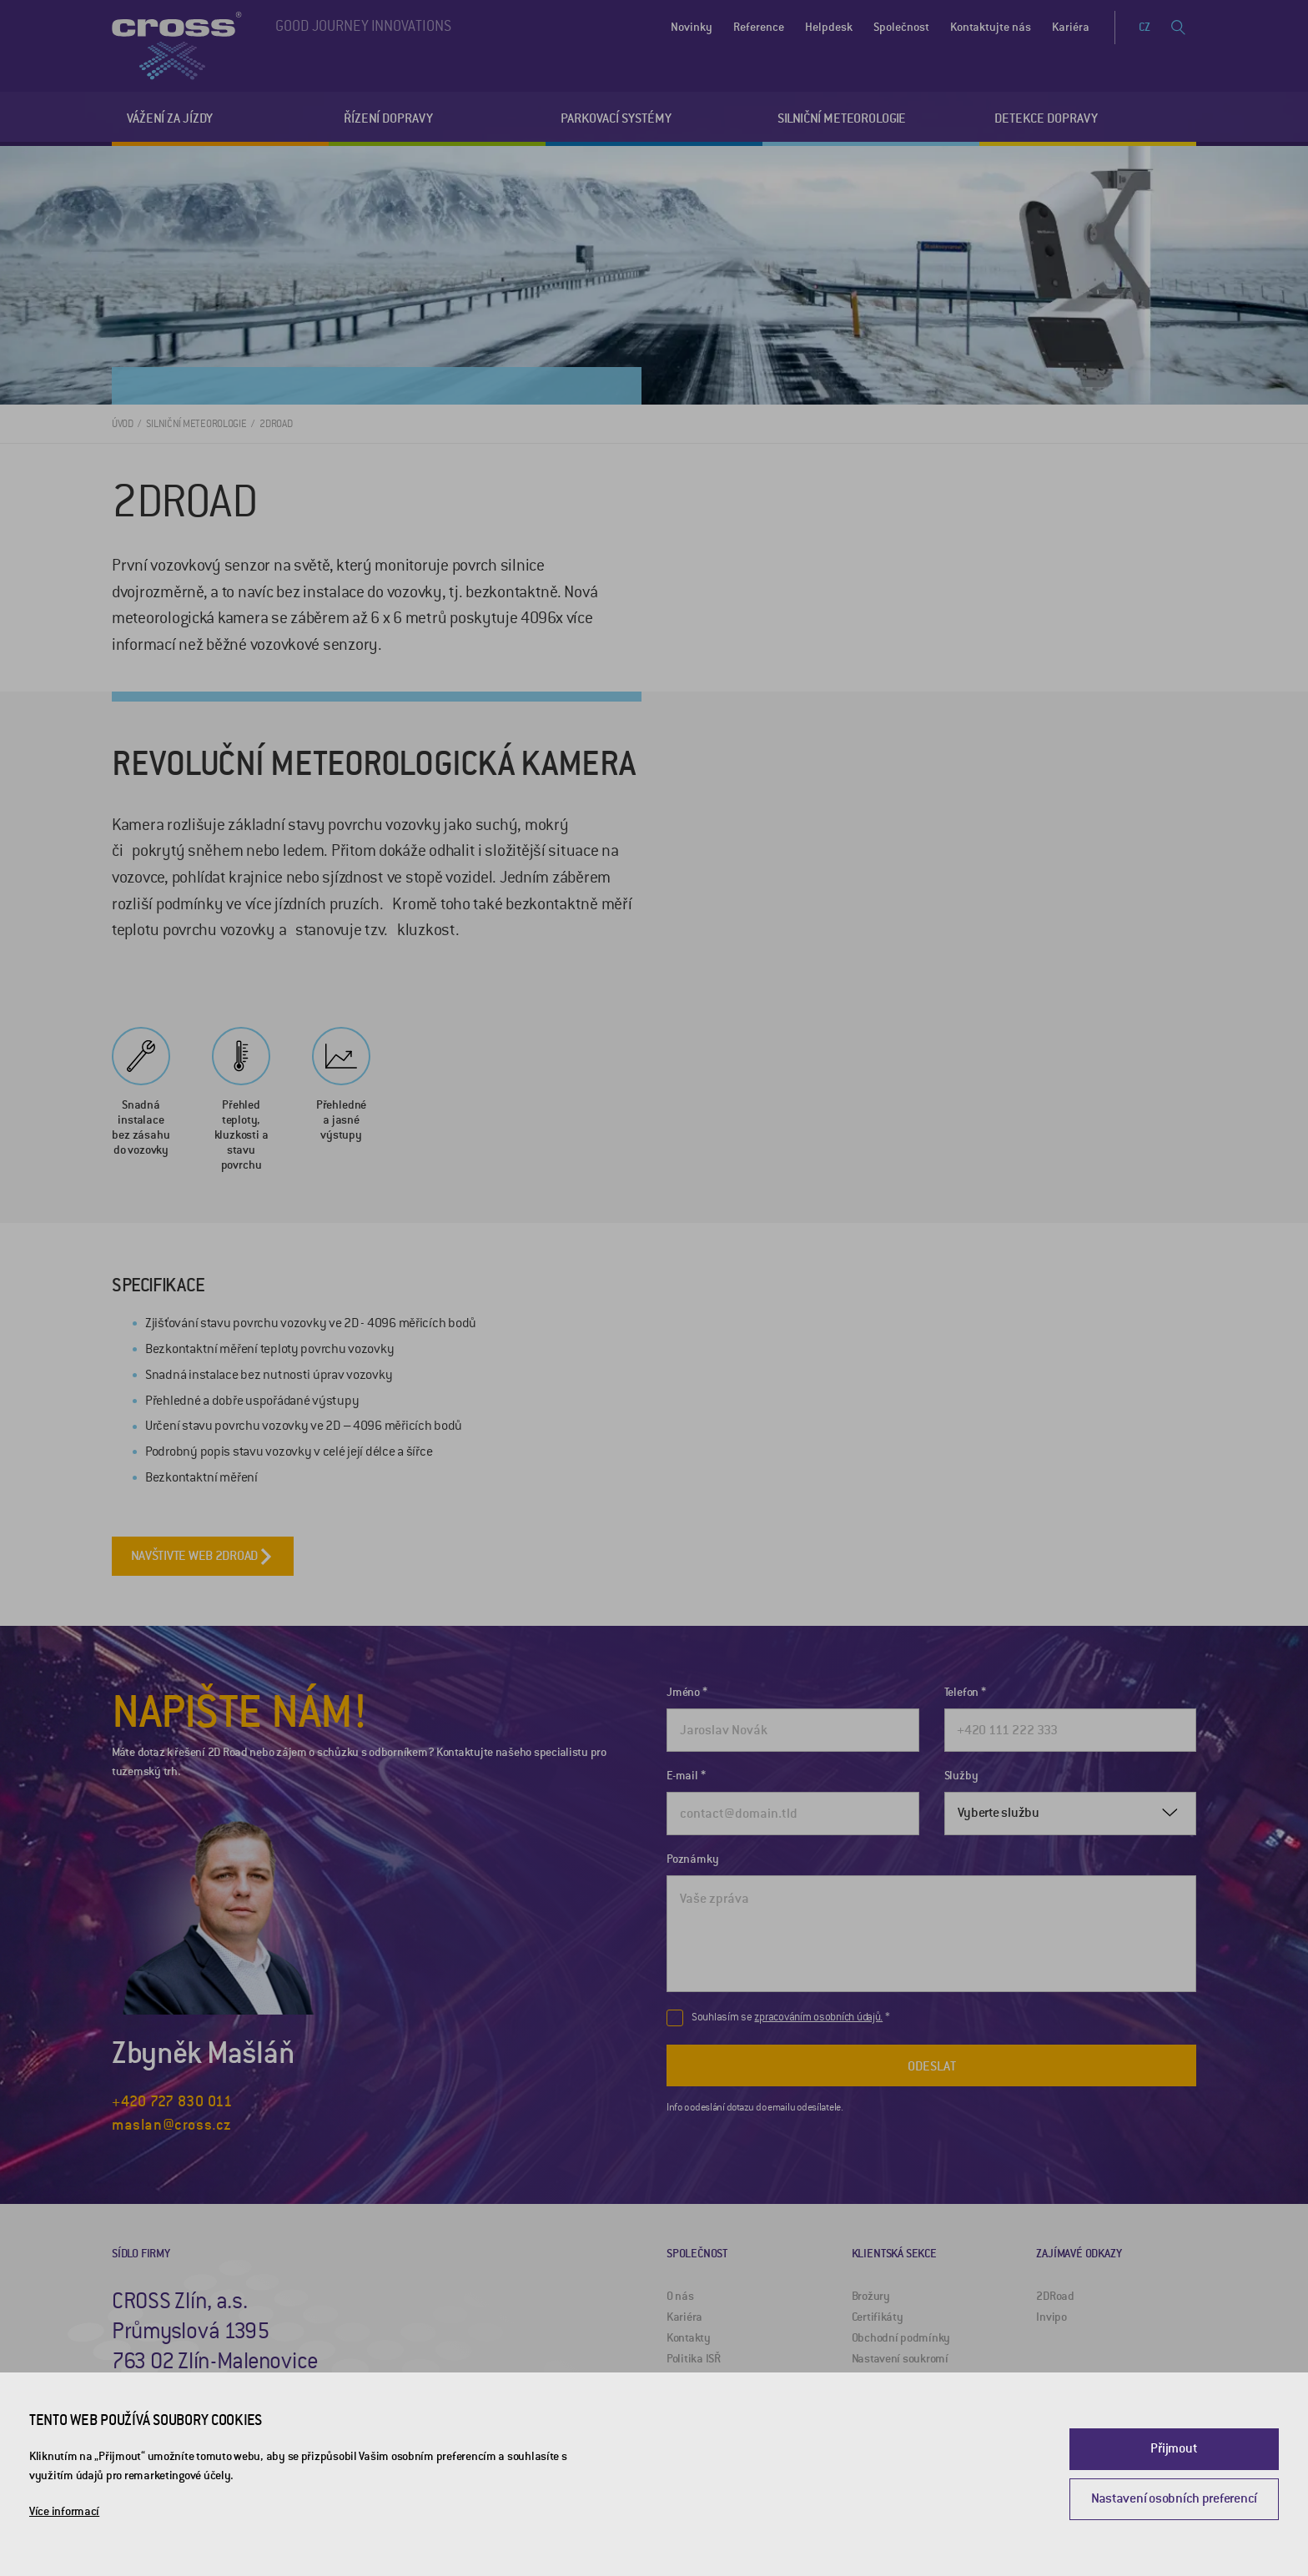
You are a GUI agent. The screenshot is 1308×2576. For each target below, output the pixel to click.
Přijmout (1173, 2448)
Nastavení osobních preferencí (1174, 2498)
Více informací (64, 2511)
